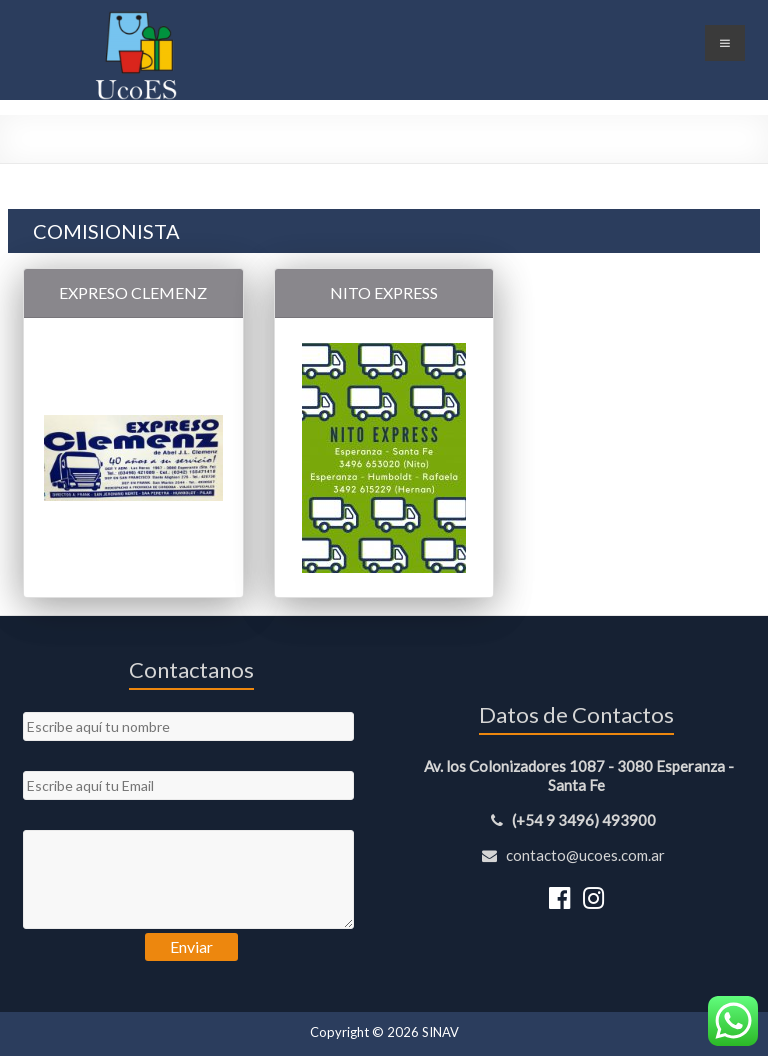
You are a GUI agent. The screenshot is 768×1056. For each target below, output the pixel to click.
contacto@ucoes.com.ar (576, 855)
